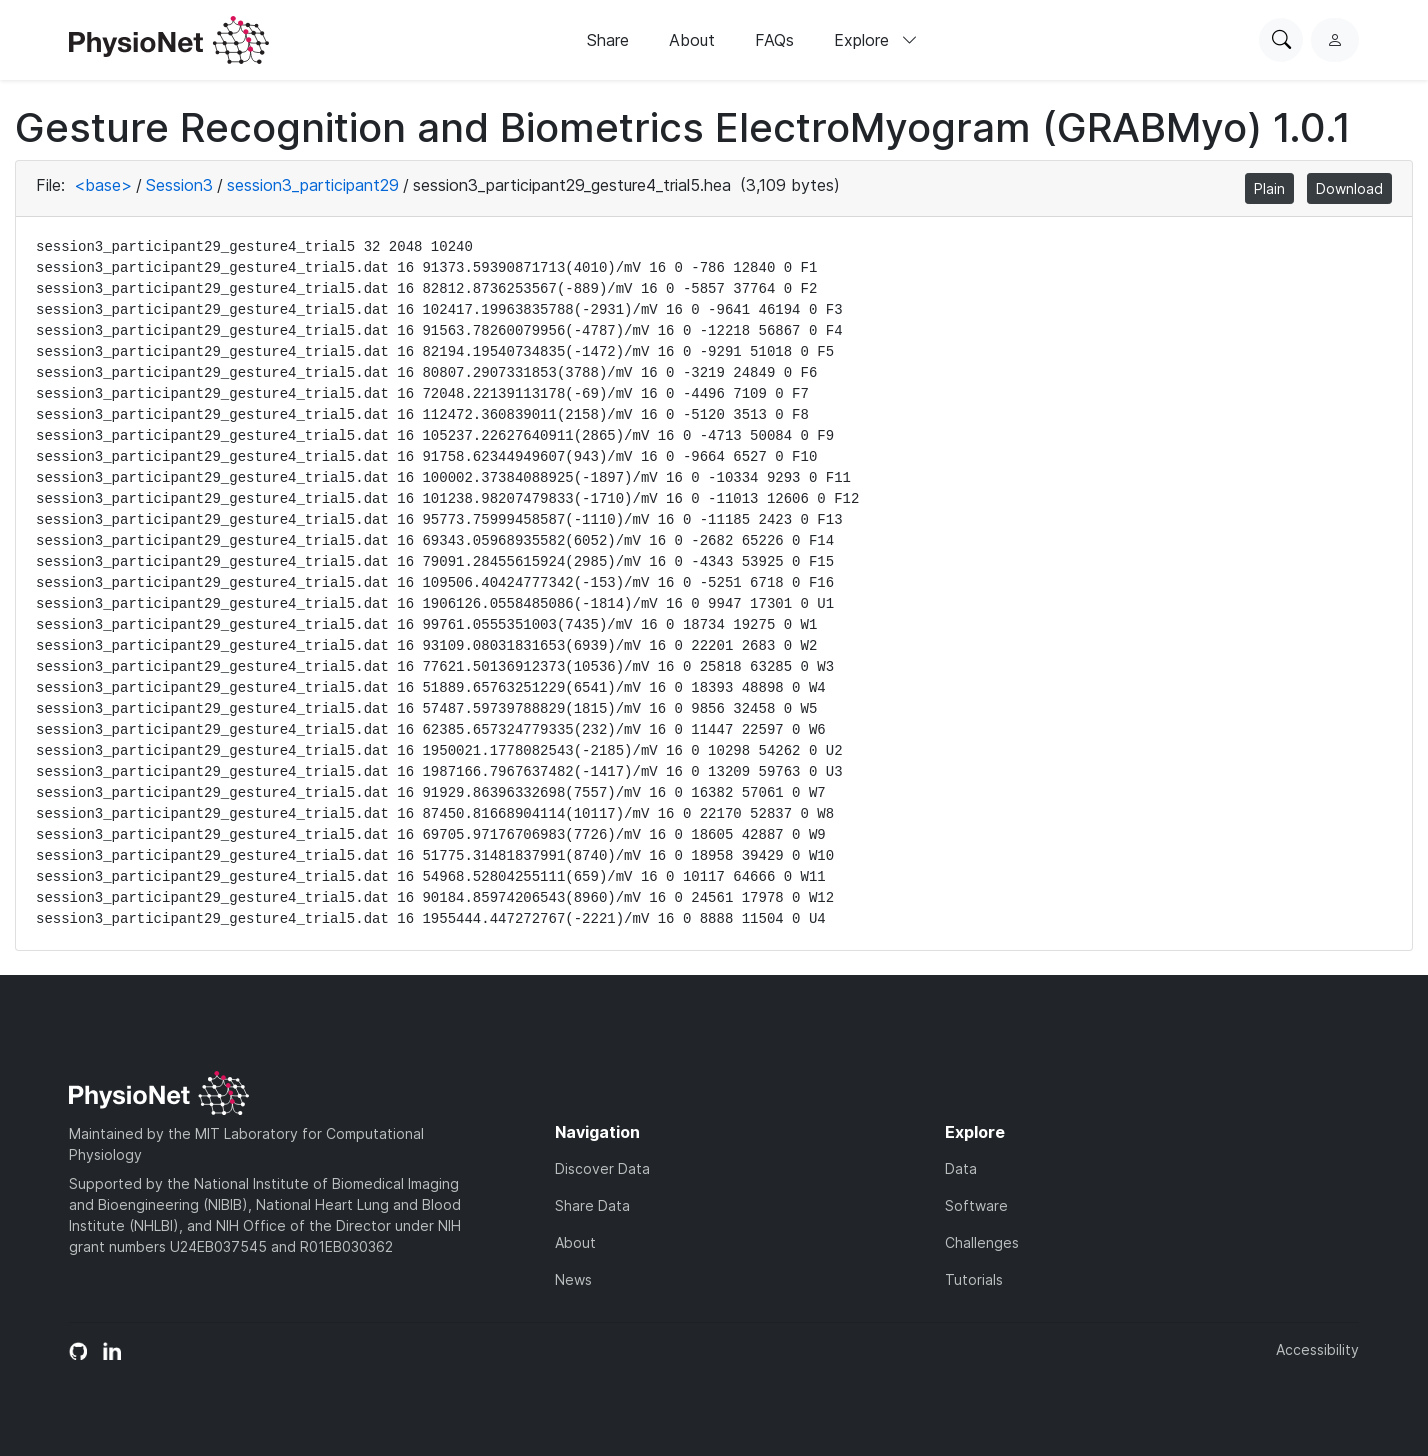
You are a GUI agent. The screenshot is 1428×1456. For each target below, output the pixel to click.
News (573, 1279)
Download (1349, 188)
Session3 (179, 185)
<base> (103, 185)
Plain (1269, 188)
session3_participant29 (313, 185)
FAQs (774, 40)
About (692, 40)
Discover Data (602, 1168)
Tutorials (974, 1279)
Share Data (592, 1205)
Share (608, 40)
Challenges (982, 1242)
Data (961, 1168)
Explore (876, 40)
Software (976, 1205)
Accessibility (1317, 1349)
